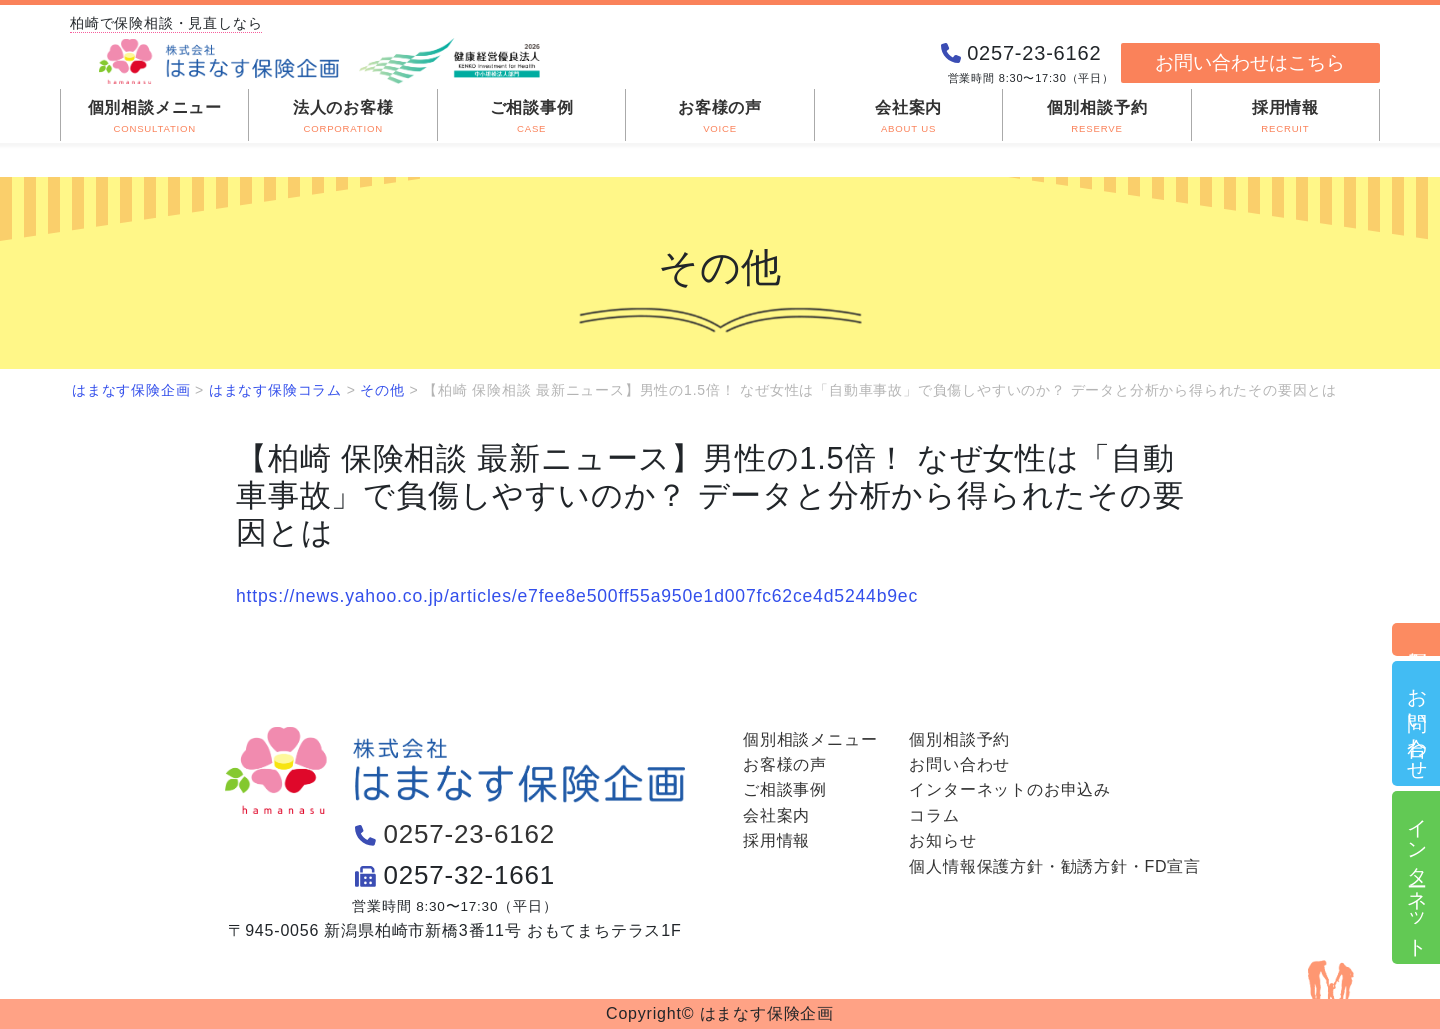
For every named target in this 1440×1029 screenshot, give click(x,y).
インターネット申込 (1417, 877)
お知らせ (942, 840)
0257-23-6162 (470, 834)
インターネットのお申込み (1010, 789)
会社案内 (776, 815)
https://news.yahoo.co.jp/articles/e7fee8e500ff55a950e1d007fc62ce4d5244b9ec (577, 596)
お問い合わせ (1417, 723)
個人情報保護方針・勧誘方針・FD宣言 (1055, 866)
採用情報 (776, 840)
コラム (934, 815)
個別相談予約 (1417, 639)
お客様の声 (785, 764)
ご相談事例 (785, 789)
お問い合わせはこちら (1250, 62)
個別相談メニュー (810, 739)
